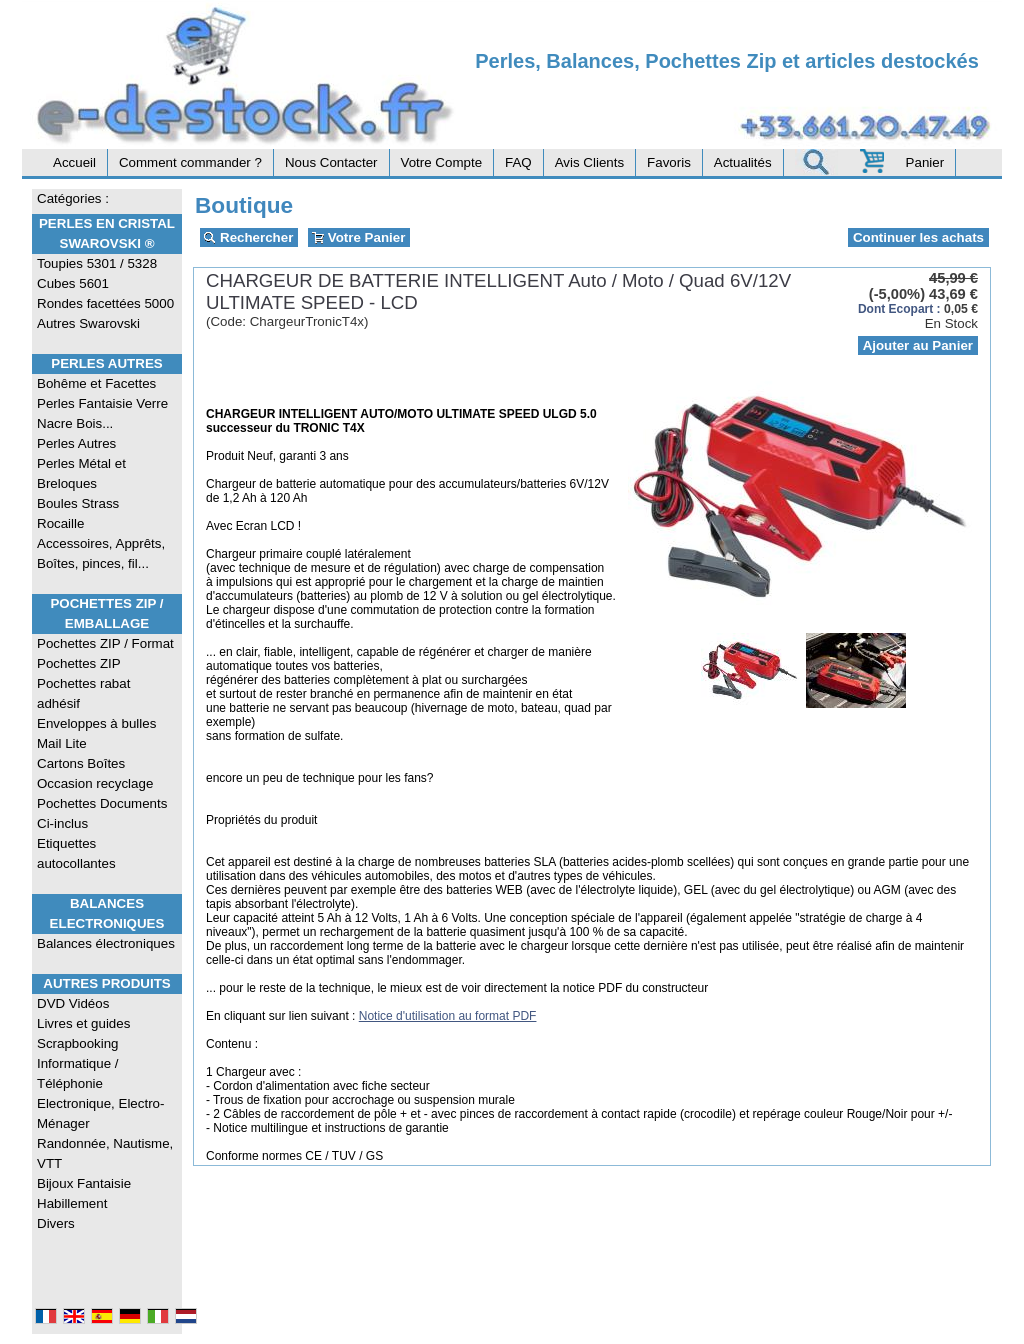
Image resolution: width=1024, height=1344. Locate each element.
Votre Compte (442, 162)
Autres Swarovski (88, 323)
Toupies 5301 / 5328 (97, 263)
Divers (56, 1223)
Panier (925, 162)
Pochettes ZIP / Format (105, 643)
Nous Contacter (331, 162)
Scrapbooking (78, 1043)
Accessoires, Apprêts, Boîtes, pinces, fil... (101, 553)
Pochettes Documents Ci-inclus (102, 813)
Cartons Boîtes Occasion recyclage (95, 773)
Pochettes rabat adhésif (83, 693)
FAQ (518, 162)
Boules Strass (78, 503)
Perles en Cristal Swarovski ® (107, 233)
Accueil (74, 162)
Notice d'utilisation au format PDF (448, 1016)
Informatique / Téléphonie (78, 1073)
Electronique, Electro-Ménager (100, 1113)
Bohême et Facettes (96, 383)
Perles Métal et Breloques (81, 473)
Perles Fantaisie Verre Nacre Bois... (102, 413)
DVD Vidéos (73, 1003)
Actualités (743, 162)
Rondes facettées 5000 (105, 303)
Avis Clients (589, 162)
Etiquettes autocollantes (76, 853)
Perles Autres (106, 363)
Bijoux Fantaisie (84, 1183)
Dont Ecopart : (899, 309)
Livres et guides (83, 1023)
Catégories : (73, 198)
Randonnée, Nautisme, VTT (105, 1153)
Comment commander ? (190, 162)
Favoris (669, 162)
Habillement (72, 1203)
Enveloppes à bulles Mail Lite (96, 733)
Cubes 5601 (73, 283)
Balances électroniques (106, 943)
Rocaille (60, 523)
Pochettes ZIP (79, 663)
